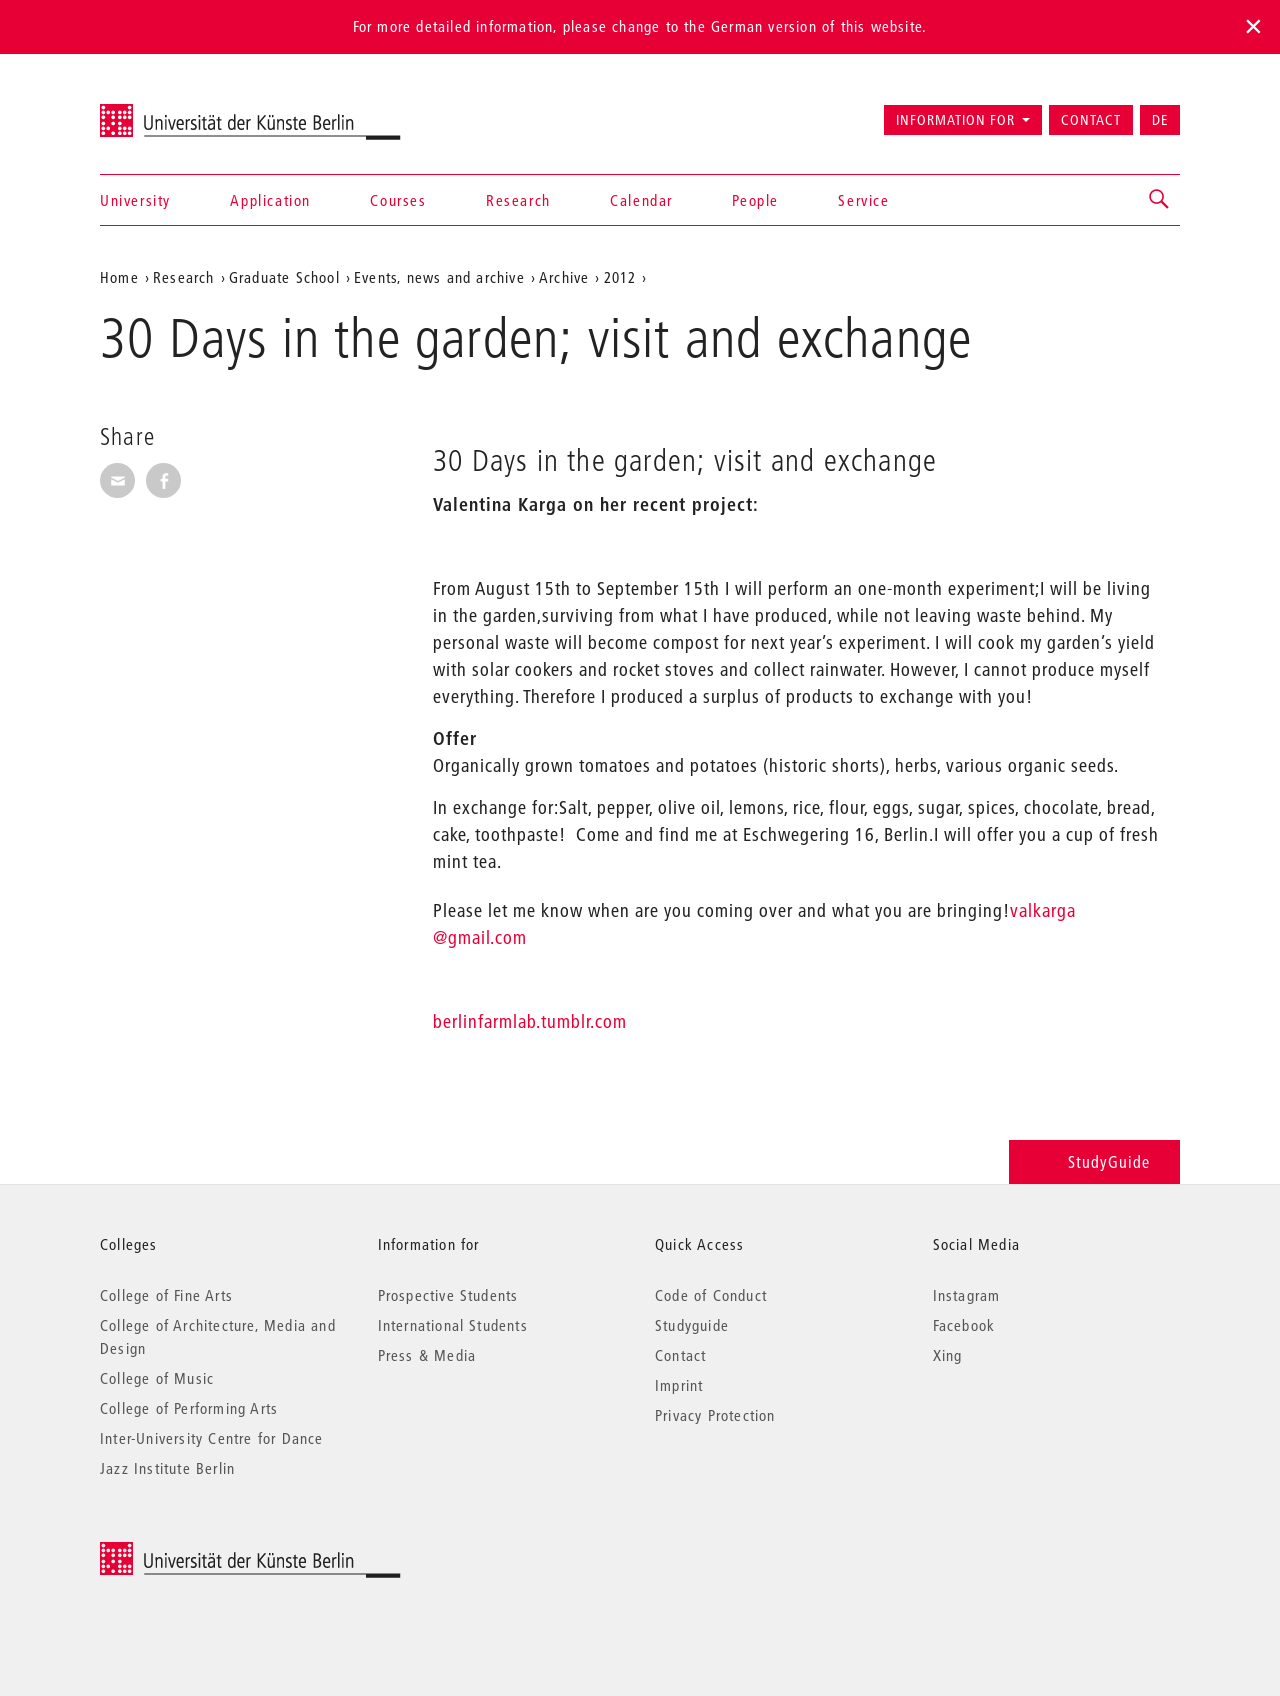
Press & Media (427, 1355)
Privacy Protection (715, 1415)
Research (518, 200)
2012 (620, 277)
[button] (1160, 200)
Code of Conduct (711, 1295)
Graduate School (284, 277)
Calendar (641, 200)
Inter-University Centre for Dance (212, 1438)
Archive (564, 277)
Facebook (964, 1325)
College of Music (157, 1378)
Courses (398, 200)
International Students (453, 1325)
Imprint (679, 1385)
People (755, 200)
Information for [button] (955, 120)
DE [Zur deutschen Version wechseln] (1160, 120)
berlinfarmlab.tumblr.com (530, 1021)
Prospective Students (448, 1295)
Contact (1091, 120)
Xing (948, 1355)
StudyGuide (1094, 1161)
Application (270, 200)
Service (863, 200)
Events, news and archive (439, 277)
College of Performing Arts (189, 1408)
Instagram (967, 1295)
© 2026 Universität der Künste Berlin (204, 1552)
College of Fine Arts (166, 1295)
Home (119, 277)
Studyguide (692, 1325)
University (135, 200)
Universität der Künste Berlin (178, 111)
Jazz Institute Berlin (167, 1468)
